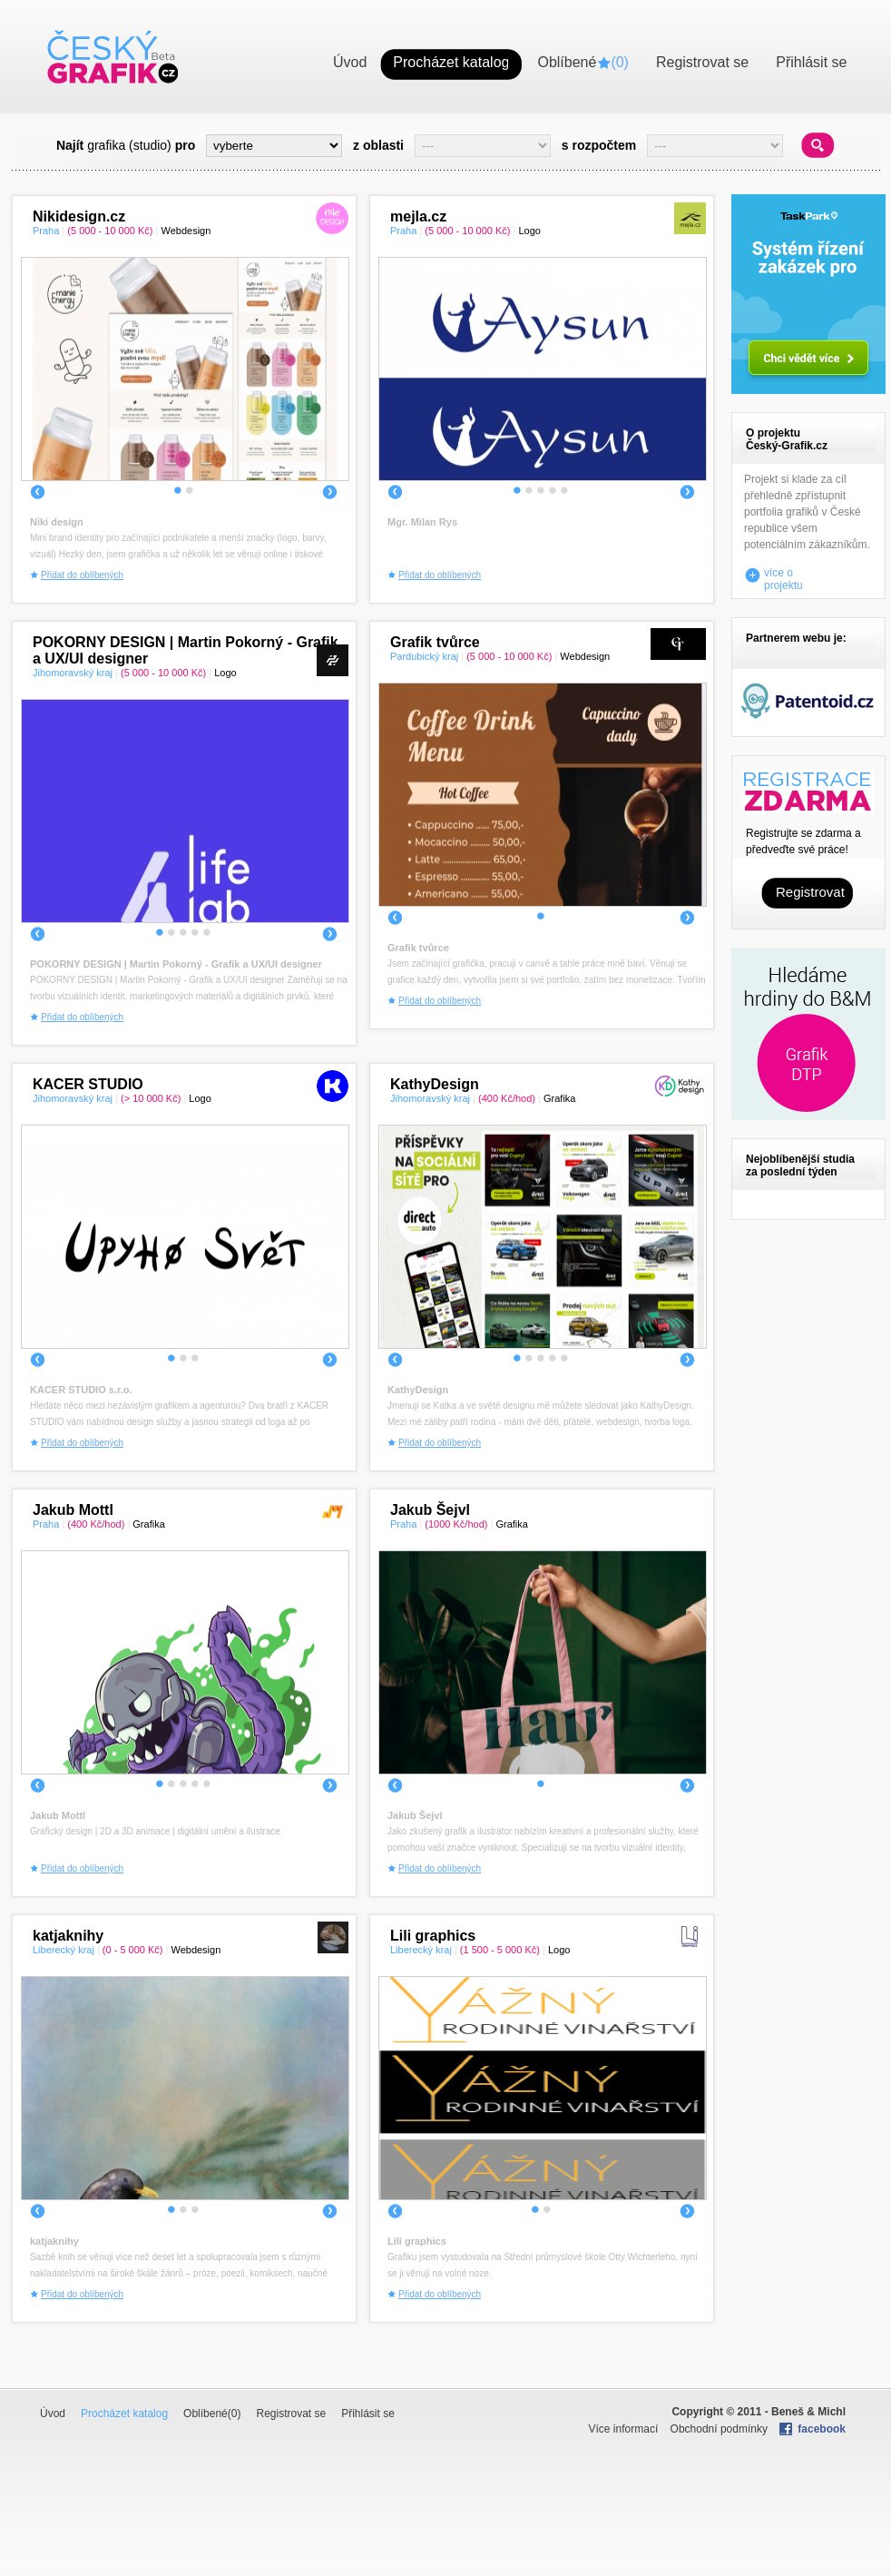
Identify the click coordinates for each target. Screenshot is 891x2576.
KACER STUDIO (88, 1084)
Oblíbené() (211, 2413)
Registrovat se (291, 2413)
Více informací (624, 2429)
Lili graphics (432, 1935)
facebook (822, 2429)
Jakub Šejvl (430, 1510)
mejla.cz (418, 216)
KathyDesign (434, 1084)
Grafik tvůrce (435, 642)
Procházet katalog (124, 2413)
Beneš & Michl (808, 2411)
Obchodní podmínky (719, 2429)
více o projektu (783, 575)
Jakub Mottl (73, 1510)
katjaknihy (68, 1935)
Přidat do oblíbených (82, 575)
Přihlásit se (368, 2413)
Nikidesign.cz (79, 216)
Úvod (52, 2413)
